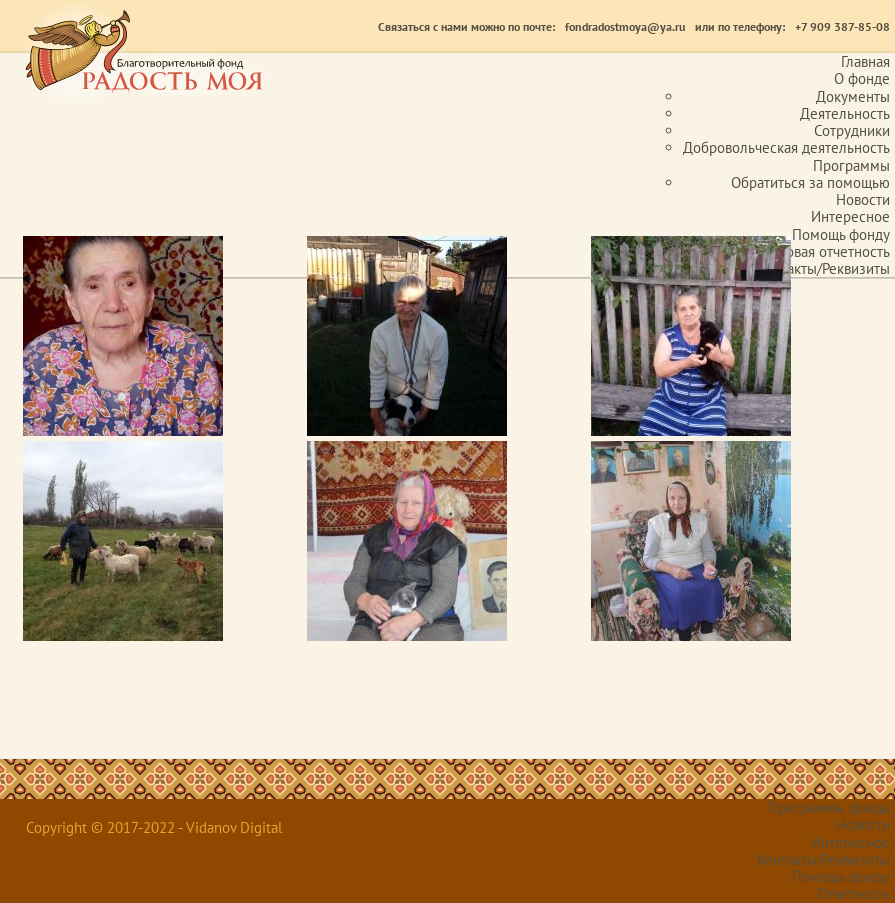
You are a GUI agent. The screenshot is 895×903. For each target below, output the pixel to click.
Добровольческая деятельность (786, 147)
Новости (863, 199)
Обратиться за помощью (810, 182)
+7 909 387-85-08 (842, 26)
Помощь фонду (841, 234)
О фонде (862, 78)
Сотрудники (852, 130)
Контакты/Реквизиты (823, 859)
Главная (865, 61)
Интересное (850, 216)
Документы (853, 96)
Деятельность (845, 113)
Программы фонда (829, 807)
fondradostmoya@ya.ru (625, 26)
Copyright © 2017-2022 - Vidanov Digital (154, 827)
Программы (851, 165)
